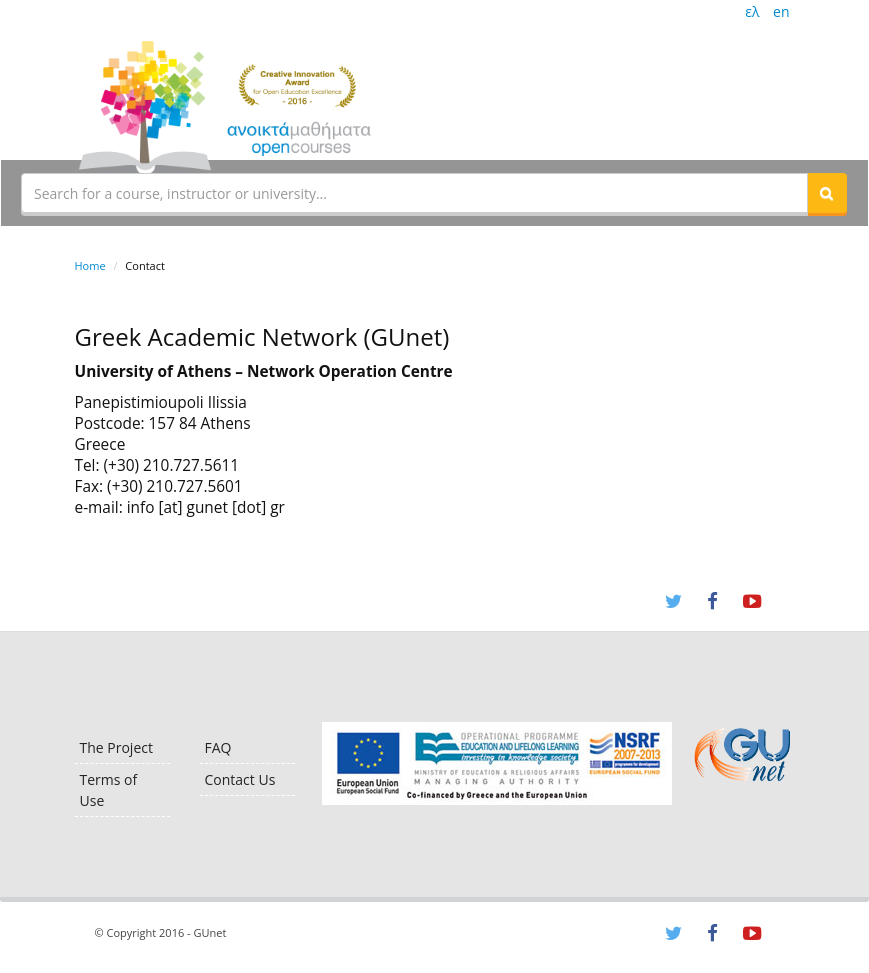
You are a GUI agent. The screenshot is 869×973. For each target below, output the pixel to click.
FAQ (218, 747)
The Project (116, 747)
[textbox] (414, 193)
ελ (752, 11)
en (781, 11)
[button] (827, 193)
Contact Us (240, 779)
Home (90, 265)
